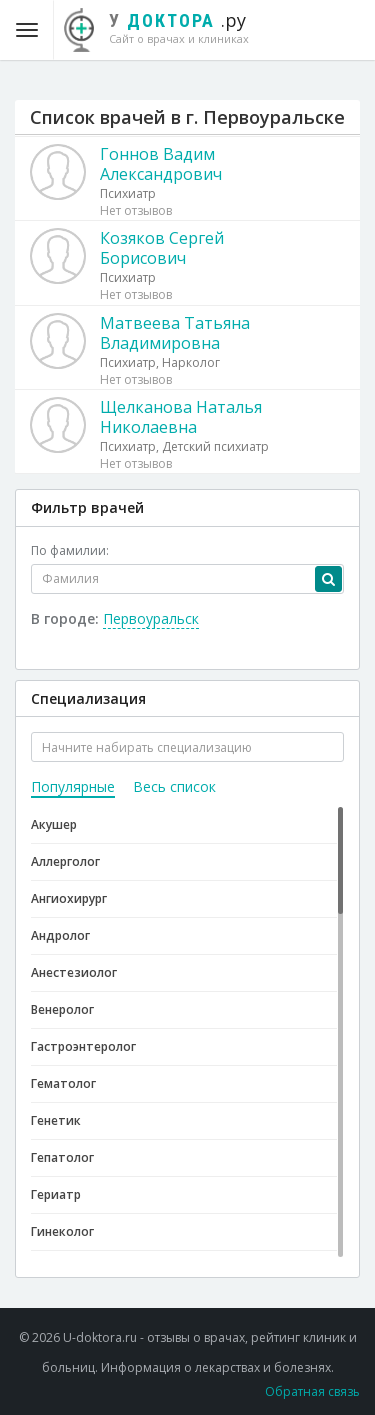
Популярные (73, 786)
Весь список (174, 786)
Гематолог (63, 1083)
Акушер (54, 824)
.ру (166, 27)
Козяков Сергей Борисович (162, 248)
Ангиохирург (69, 898)
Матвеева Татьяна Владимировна (175, 333)
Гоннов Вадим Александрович (161, 164)
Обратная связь (312, 1391)
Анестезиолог (74, 972)
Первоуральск (151, 618)
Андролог (60, 935)
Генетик (56, 1120)
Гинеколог (62, 1231)
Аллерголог (65, 861)
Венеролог (62, 1009)
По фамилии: (70, 550)
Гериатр (56, 1194)
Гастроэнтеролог (83, 1046)
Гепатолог (62, 1157)
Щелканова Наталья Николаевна (181, 417)
